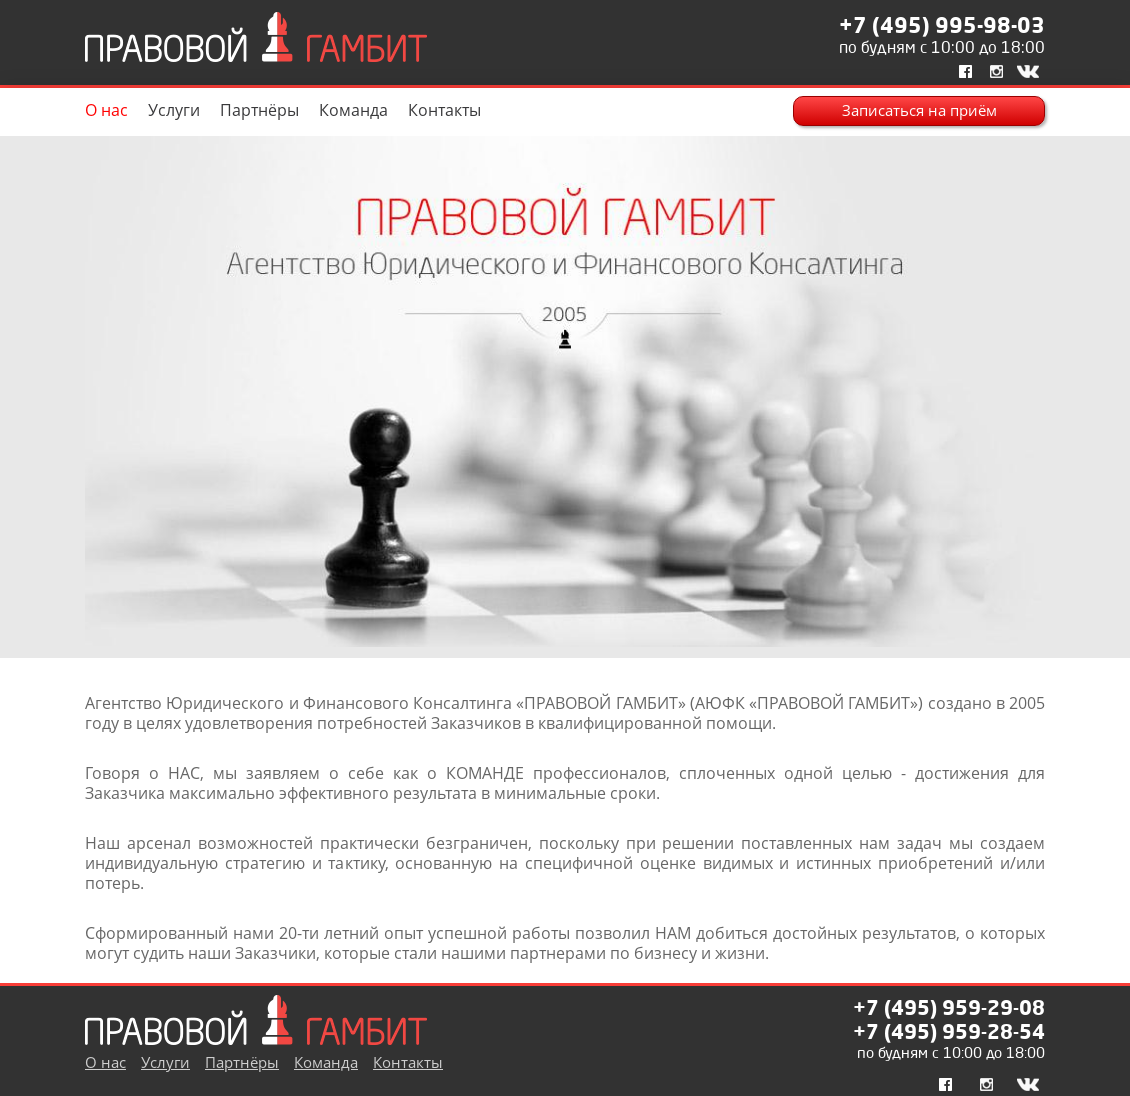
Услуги (174, 110)
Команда (353, 110)
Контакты (444, 110)
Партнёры (259, 110)
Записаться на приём (919, 110)
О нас (106, 110)
